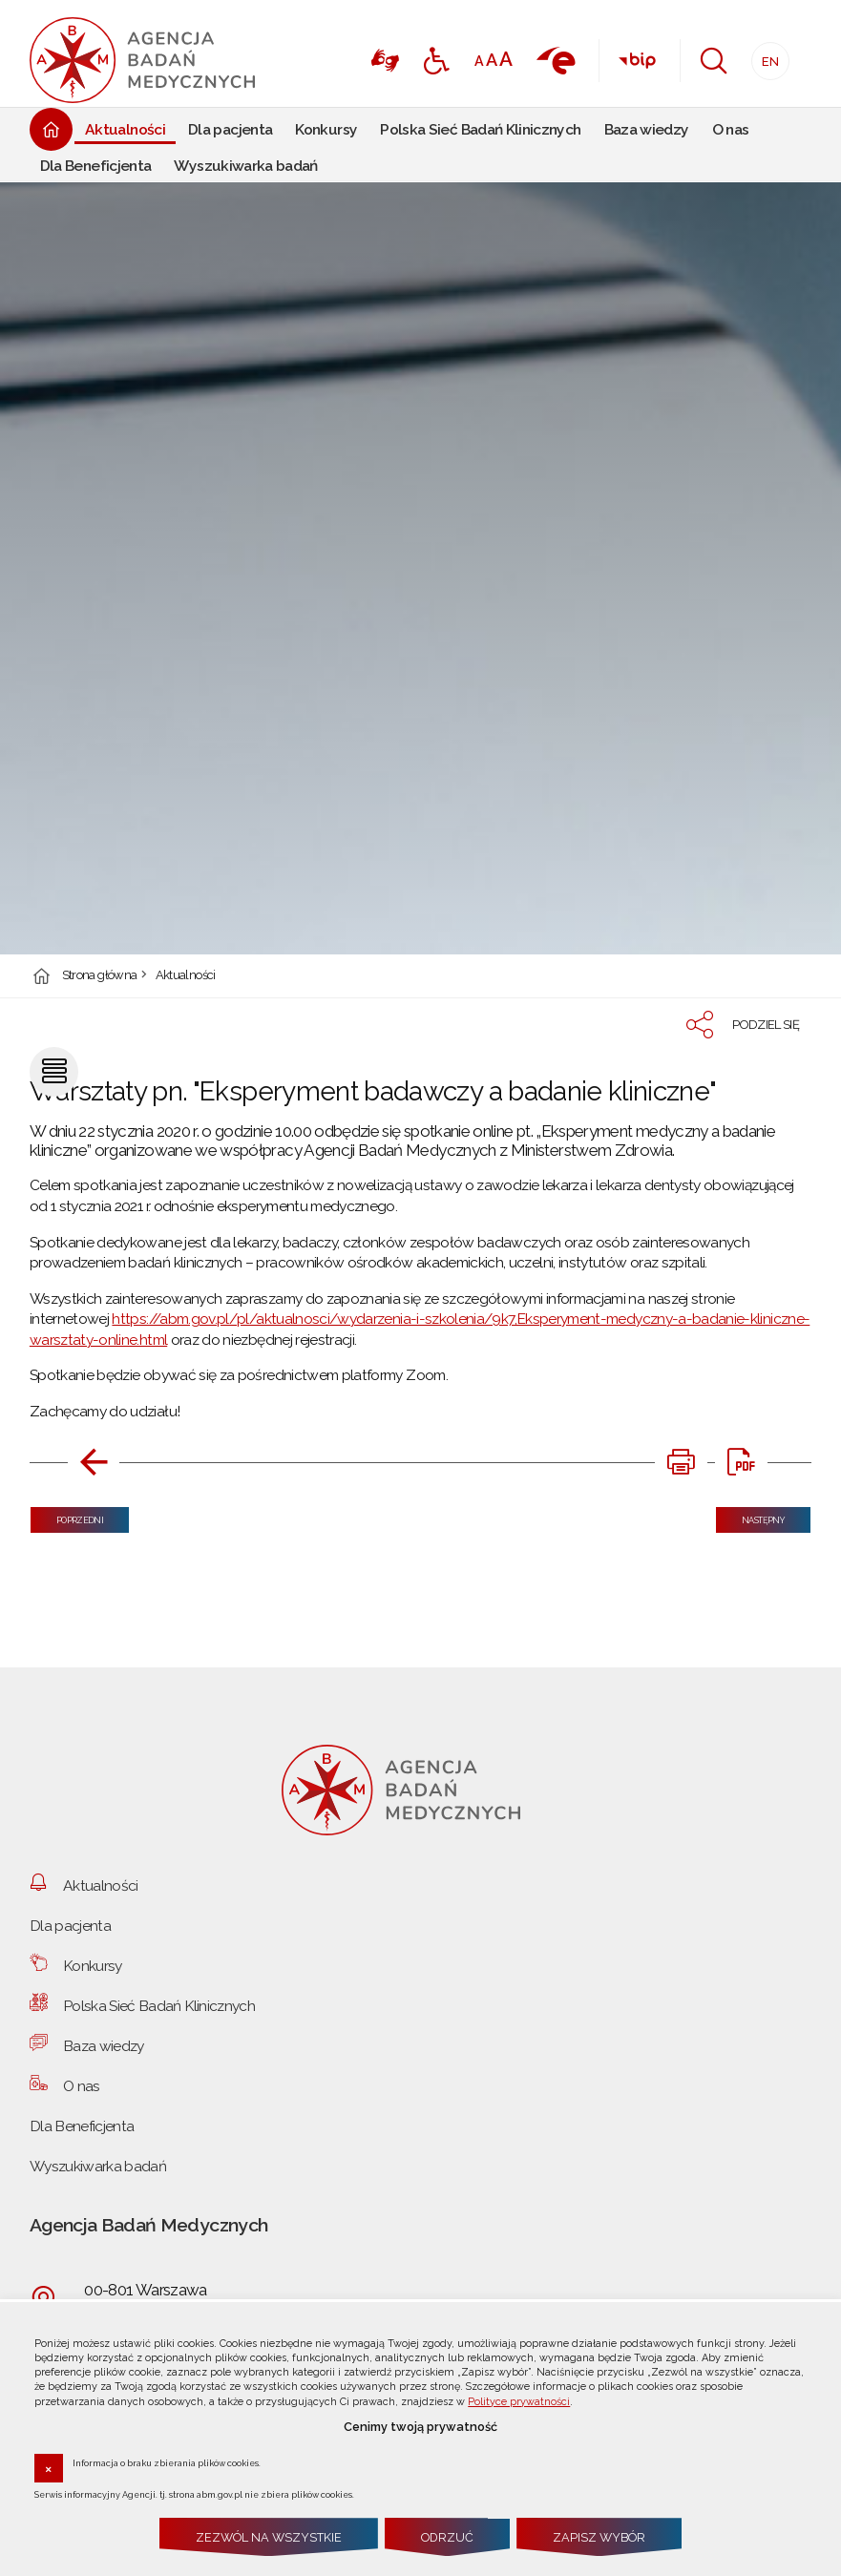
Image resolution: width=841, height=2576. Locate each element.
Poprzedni (67, 1516)
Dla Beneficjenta (82, 2126)
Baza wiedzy (103, 2046)
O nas (81, 2086)
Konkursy (92, 1966)
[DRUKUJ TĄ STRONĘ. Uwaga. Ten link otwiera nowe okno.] (680, 1462)
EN (765, 56)
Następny (750, 1516)
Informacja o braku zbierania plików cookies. (167, 2462)
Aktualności (186, 976)
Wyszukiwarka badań (98, 2166)
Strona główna (99, 976)
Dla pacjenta (70, 1925)
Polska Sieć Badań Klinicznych (159, 2006)
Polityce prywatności (519, 2402)
